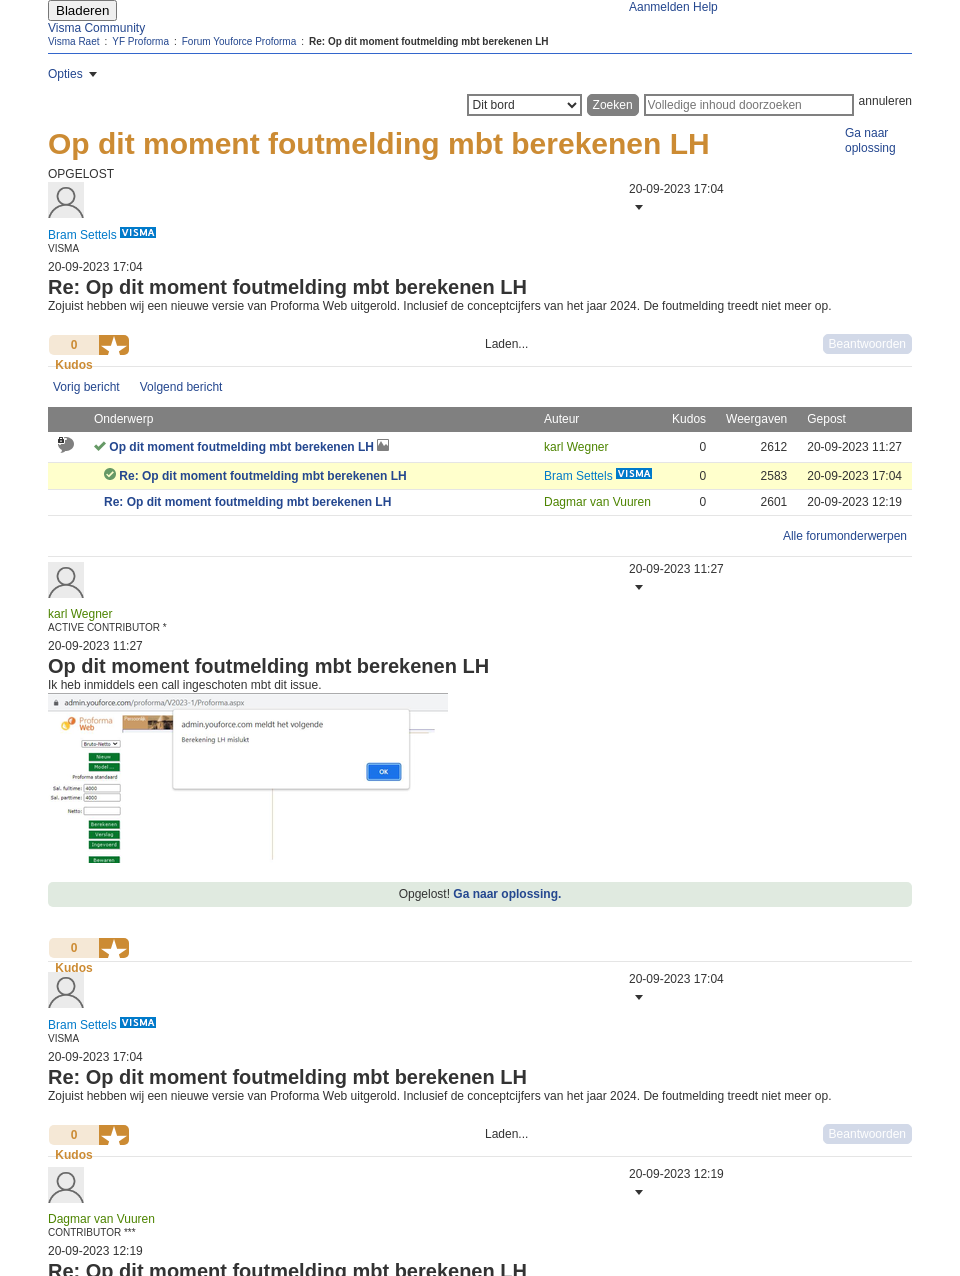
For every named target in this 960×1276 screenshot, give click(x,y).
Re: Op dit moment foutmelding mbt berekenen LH (262, 476)
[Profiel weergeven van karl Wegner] (576, 447)
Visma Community (96, 28)
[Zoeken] (749, 105)
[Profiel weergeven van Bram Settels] (82, 235)
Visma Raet (74, 41)
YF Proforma (140, 41)
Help (705, 7)
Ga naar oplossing (870, 140)
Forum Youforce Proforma (239, 41)
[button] (637, 207)
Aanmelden (659, 7)
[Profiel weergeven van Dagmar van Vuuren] (597, 502)
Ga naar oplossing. (507, 894)
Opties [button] (65, 74)
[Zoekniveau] (524, 105)
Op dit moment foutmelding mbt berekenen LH (243, 447)
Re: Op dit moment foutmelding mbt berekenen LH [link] (428, 41)
